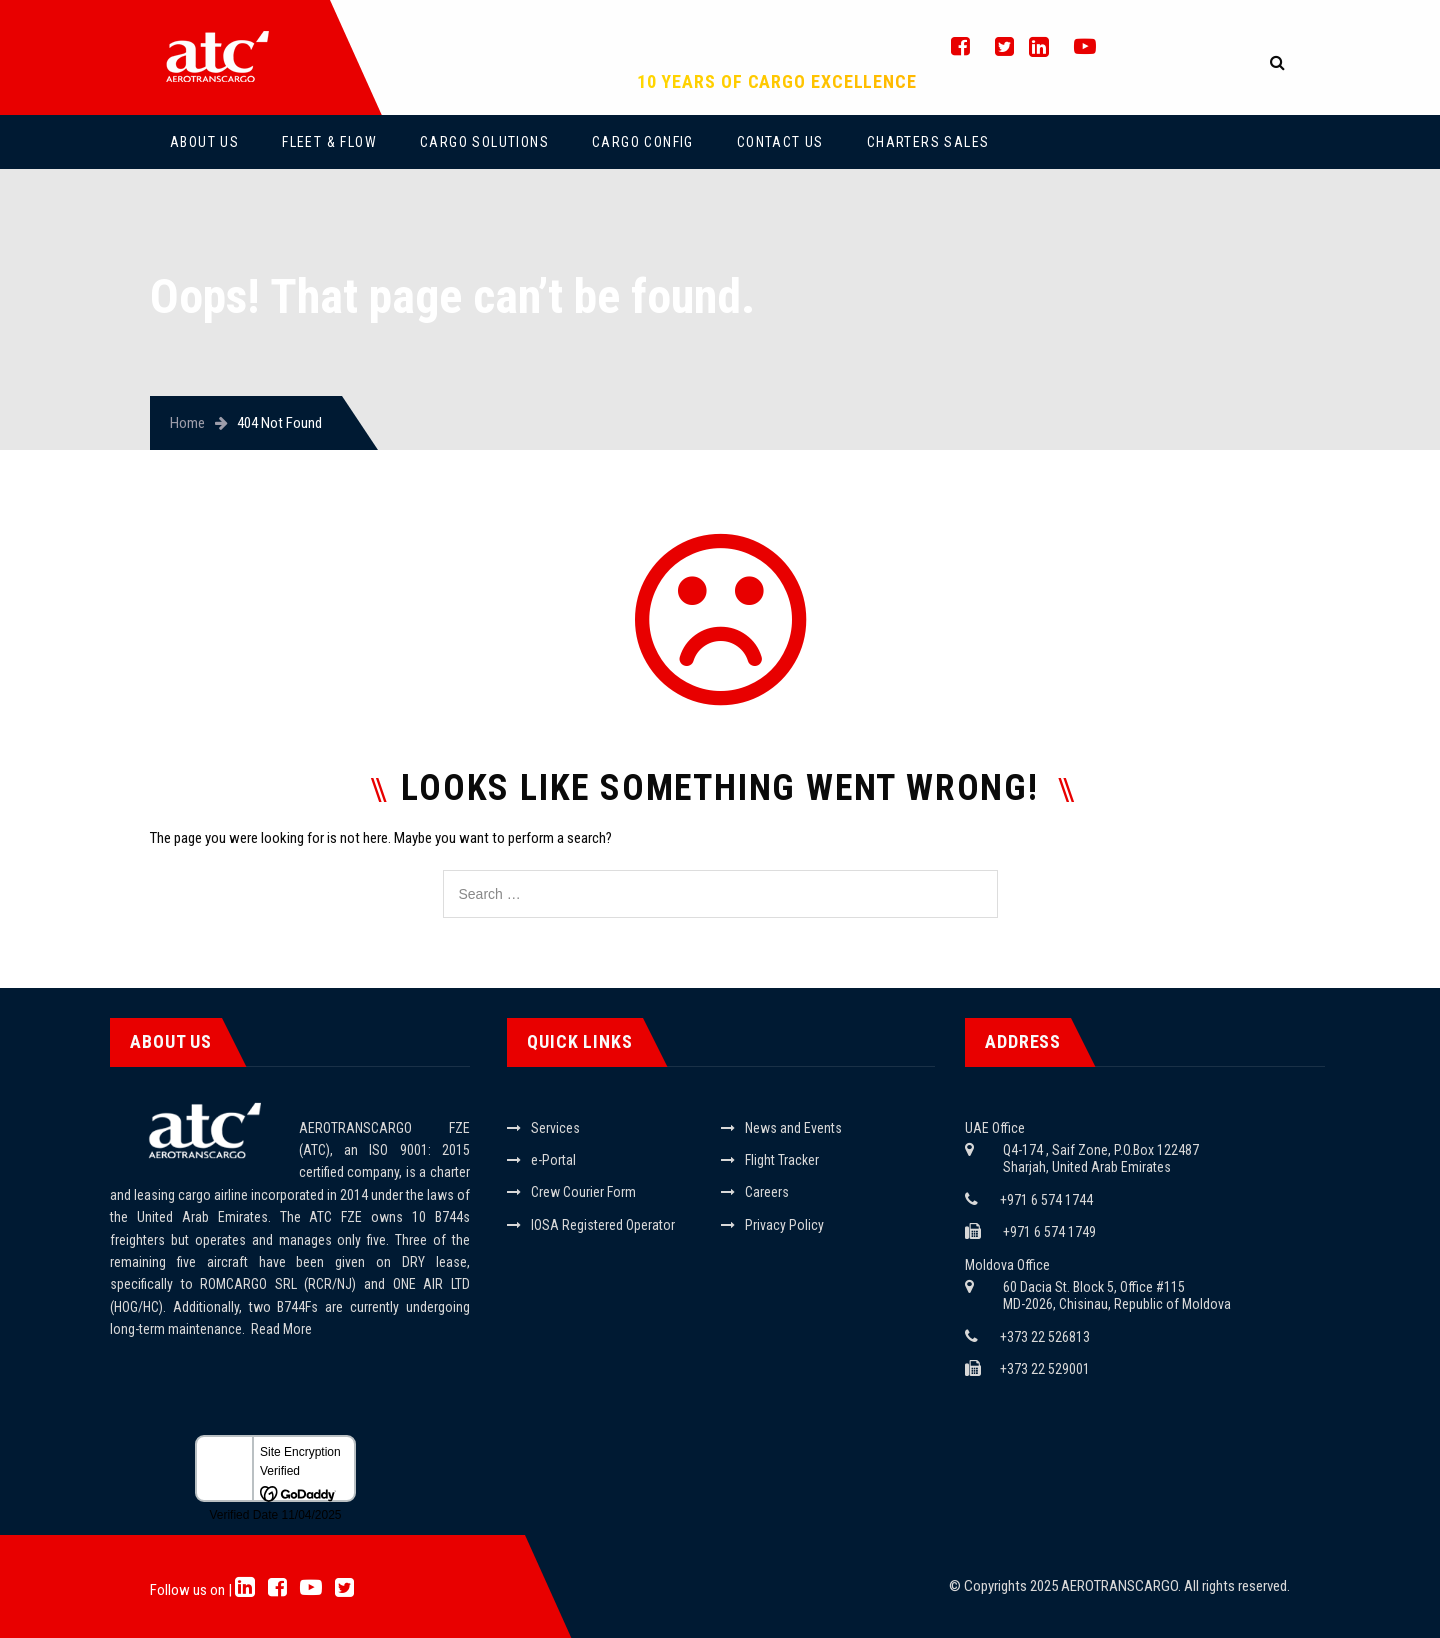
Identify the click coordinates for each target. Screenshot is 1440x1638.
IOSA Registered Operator (603, 1225)
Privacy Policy (784, 1225)
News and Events (793, 1128)
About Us (204, 142)
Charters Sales (928, 142)
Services (555, 1128)
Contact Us (780, 142)
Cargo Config (643, 142)
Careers (767, 1192)
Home (187, 423)
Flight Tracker (782, 1160)
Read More (281, 1329)
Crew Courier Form (583, 1192)
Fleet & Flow (329, 142)
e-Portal (553, 1160)
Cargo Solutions (484, 142)
